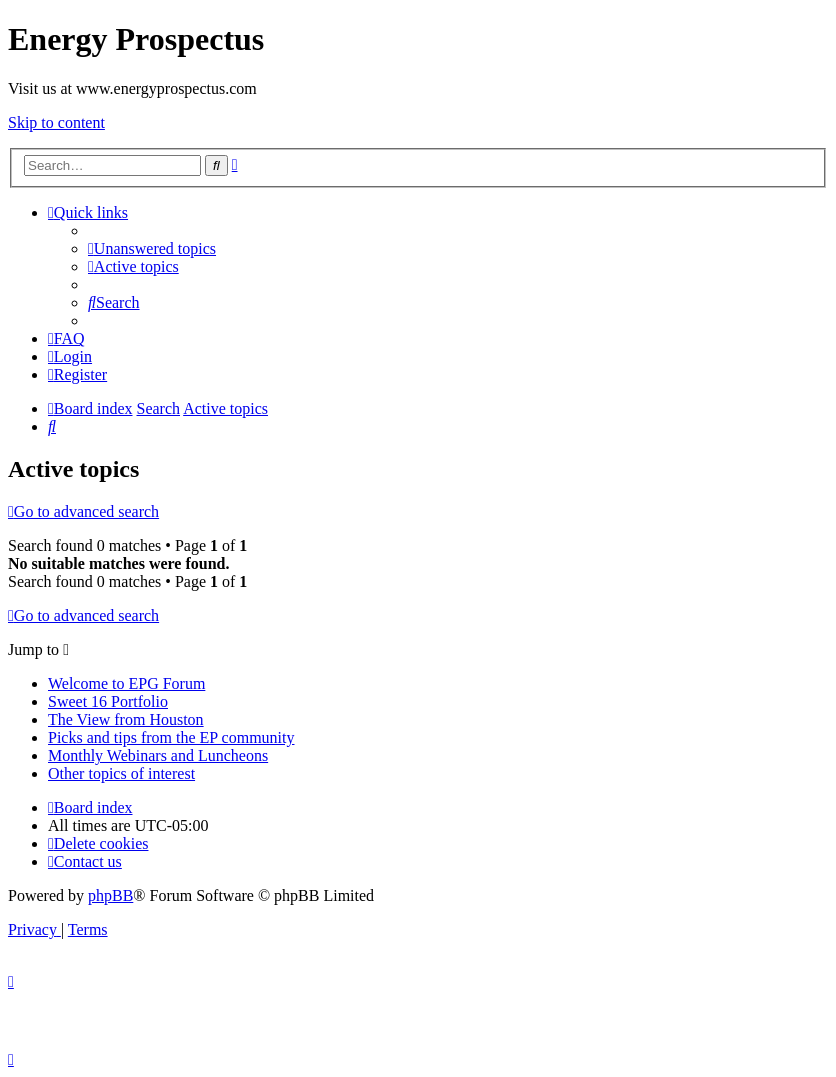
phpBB (110, 895)
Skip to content (56, 122)
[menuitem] (152, 248)
